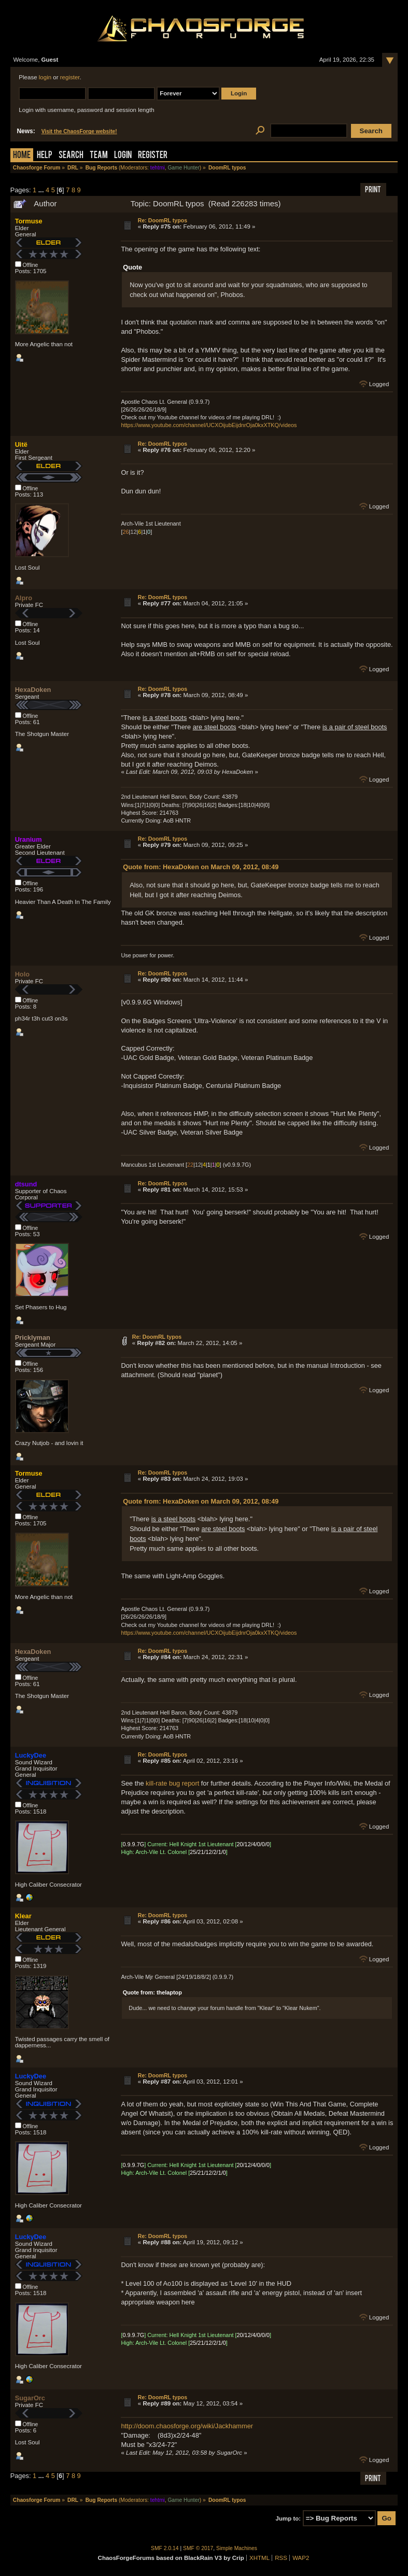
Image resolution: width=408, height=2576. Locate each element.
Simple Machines (236, 2548)
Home (22, 156)
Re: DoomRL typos (162, 220)
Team (99, 156)
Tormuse (29, 221)
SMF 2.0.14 (165, 2548)
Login (123, 156)
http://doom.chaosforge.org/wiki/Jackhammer (187, 2426)
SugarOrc (30, 2398)
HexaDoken (33, 689)
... (42, 190)
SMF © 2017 (198, 2548)
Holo (22, 974)
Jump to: (288, 2518)
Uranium (28, 839)
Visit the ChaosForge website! (79, 131)
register (70, 77)
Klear (23, 1916)
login (45, 77)
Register (152, 156)
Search (71, 156)
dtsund (26, 1184)
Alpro (23, 598)
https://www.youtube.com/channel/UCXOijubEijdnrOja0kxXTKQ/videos (209, 425)
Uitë (21, 444)
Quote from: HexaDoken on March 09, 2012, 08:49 (200, 867)
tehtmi (157, 168)
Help (44, 156)
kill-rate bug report (172, 1783)
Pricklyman (32, 1337)
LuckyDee (30, 1755)
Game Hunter (183, 168)
